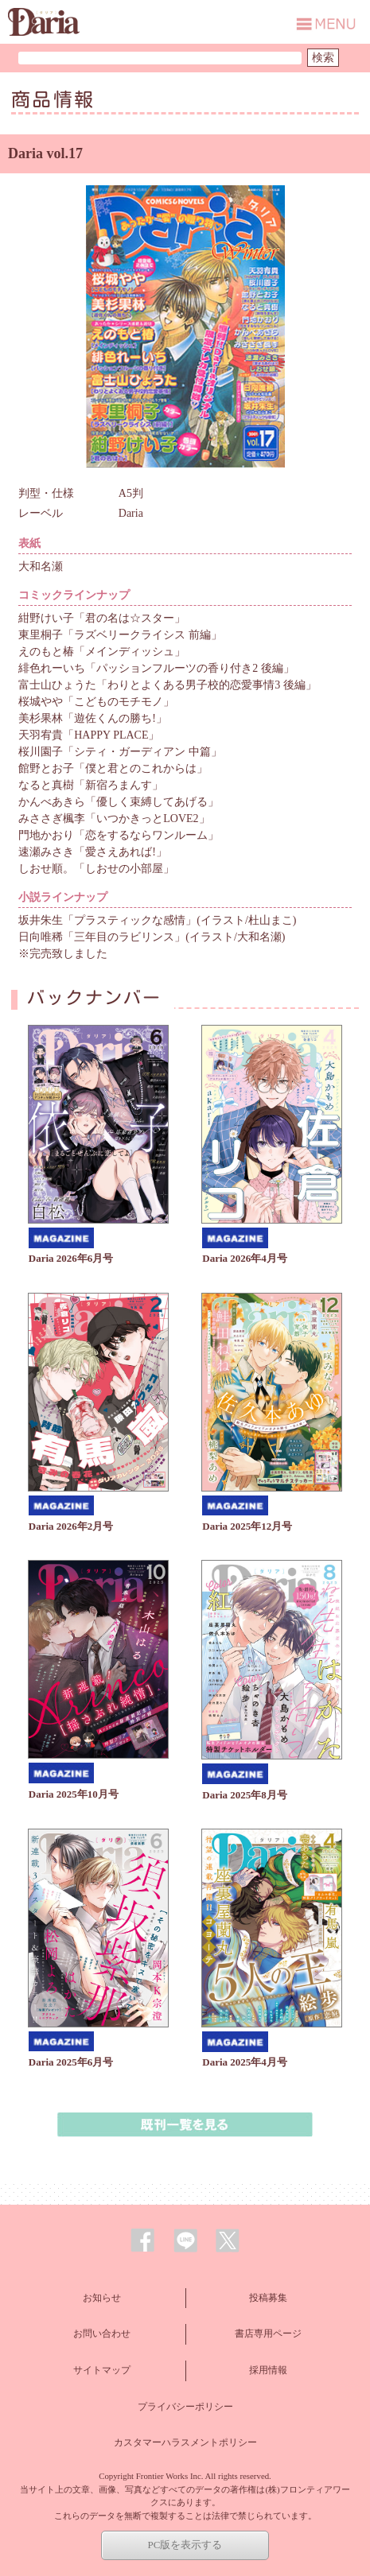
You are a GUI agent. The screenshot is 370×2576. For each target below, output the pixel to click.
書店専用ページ (268, 2333)
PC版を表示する (185, 2545)
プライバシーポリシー (185, 2406)
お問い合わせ (101, 2333)
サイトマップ (101, 2370)
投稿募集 (268, 2297)
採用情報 (268, 2370)
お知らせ (102, 2297)
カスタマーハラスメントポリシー (185, 2442)
